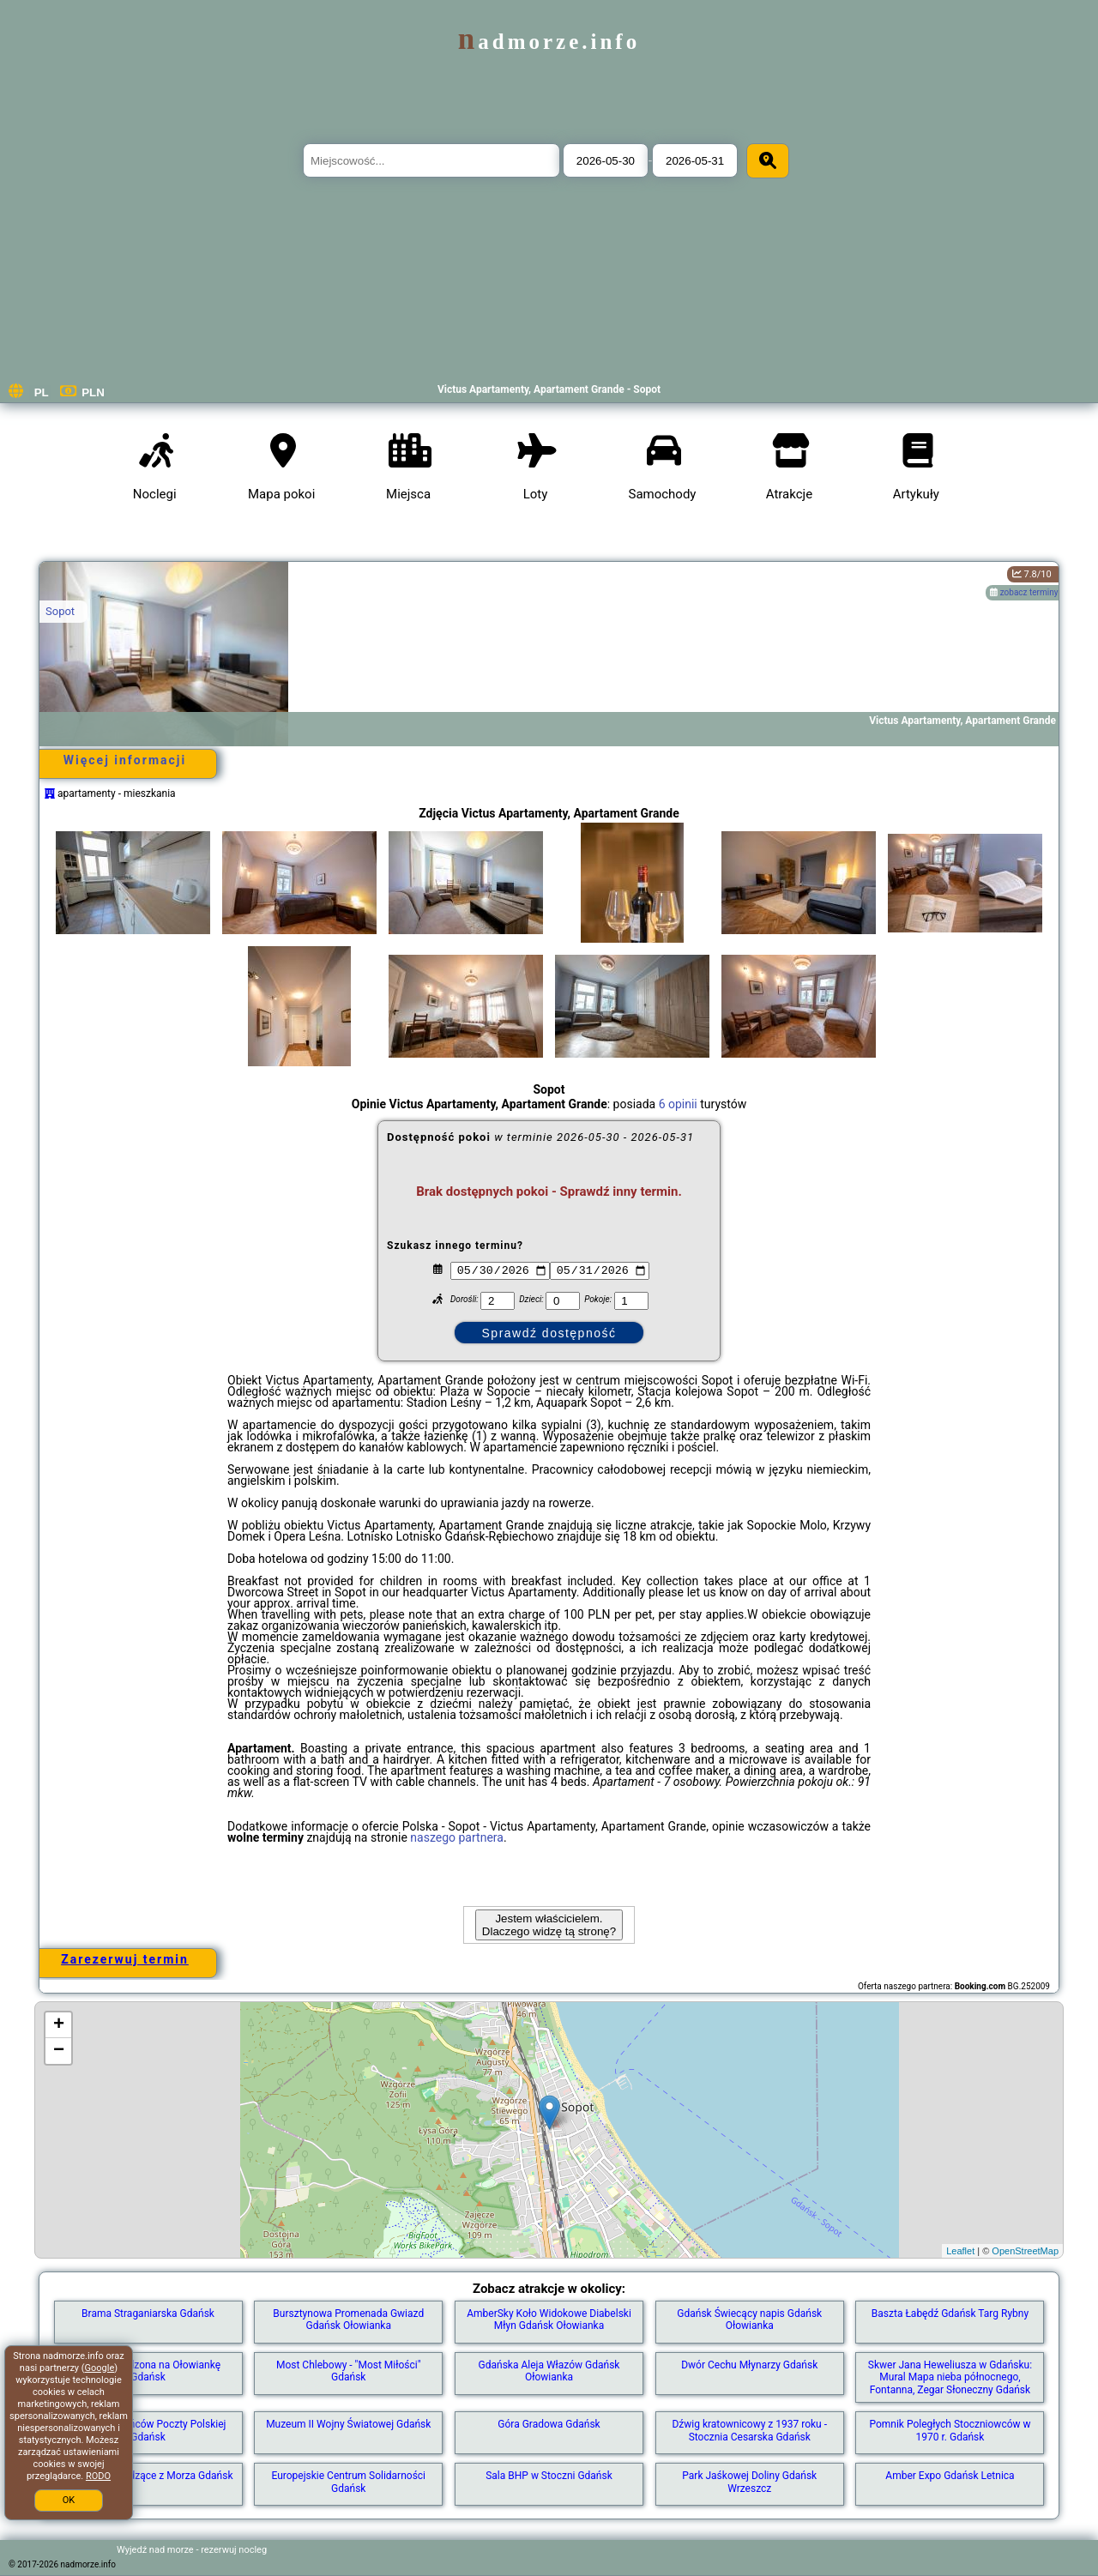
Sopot (60, 611)
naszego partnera (457, 1837)
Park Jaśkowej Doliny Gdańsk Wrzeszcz (749, 2482)
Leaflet (960, 2251)
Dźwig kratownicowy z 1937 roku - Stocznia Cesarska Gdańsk (749, 2430)
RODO (98, 2476)
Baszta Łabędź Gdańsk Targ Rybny (950, 2314)
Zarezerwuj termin (125, 1959)
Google (100, 2368)
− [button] (58, 2051)
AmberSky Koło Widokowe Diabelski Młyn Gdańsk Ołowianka (549, 2320)
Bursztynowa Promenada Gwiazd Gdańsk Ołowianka (348, 2320)
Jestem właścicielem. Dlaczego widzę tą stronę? (549, 1925)
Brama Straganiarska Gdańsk (147, 2314)
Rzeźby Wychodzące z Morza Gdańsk (148, 2476)
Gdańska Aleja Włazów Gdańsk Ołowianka (549, 2371)
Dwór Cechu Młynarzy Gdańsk (749, 2365)
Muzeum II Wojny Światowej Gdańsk (348, 2424)
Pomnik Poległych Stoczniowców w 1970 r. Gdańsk (949, 2430)
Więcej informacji (124, 760)
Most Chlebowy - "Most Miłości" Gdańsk (348, 2371)
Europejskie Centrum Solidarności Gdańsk (348, 2482)
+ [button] (58, 2025)
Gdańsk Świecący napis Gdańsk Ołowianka (749, 2320)
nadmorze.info (549, 41)
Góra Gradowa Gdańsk (549, 2424)
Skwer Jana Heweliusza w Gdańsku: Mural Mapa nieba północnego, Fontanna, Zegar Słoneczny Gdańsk (950, 2377)
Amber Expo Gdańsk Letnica (949, 2476)
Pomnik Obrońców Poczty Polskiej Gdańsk (148, 2430)
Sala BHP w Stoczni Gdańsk (549, 2476)
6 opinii (678, 1104)
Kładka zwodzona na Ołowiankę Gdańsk (147, 2371)
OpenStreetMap (1025, 2251)
